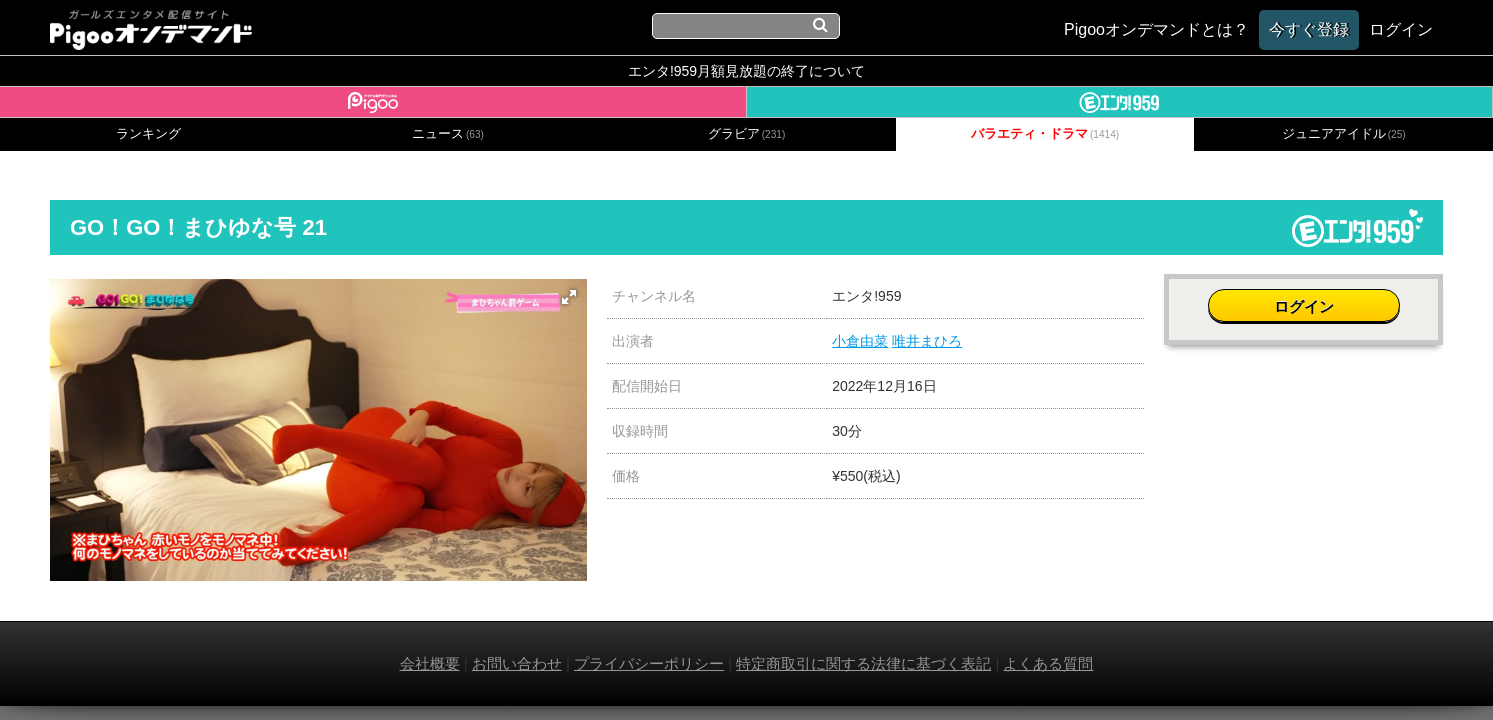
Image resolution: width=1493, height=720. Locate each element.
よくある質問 (1048, 663)
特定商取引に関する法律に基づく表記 (863, 663)
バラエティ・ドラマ (1045, 134)
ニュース (448, 134)
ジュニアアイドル (1344, 134)
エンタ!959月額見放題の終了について (746, 71)
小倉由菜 (860, 341)
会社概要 (430, 663)
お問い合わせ (517, 663)
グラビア (747, 134)
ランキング (148, 134)
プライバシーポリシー (649, 663)
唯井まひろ (927, 341)
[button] (569, 297)
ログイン (1304, 306)
